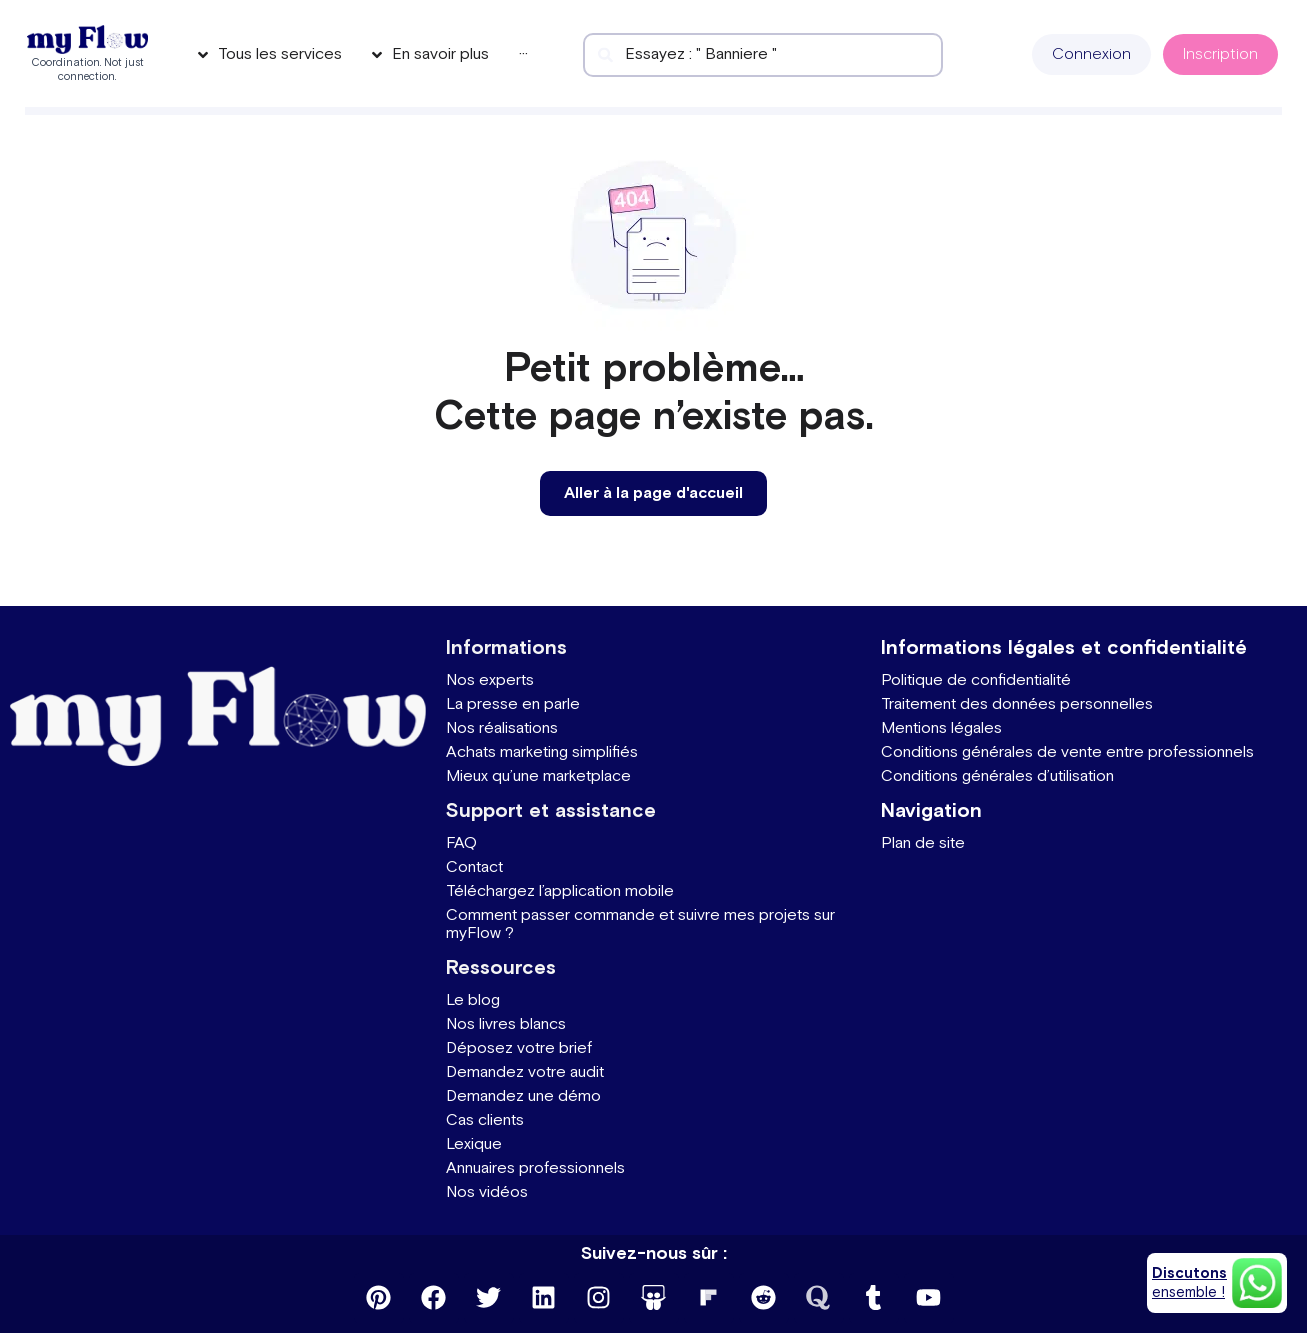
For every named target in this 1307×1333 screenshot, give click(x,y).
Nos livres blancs (506, 1024)
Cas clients (485, 1120)
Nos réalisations (502, 728)
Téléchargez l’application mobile (560, 891)
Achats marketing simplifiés (542, 752)
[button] (1091, 54)
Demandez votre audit (525, 1072)
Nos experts (490, 680)
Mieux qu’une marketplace (538, 776)
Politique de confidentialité (976, 680)
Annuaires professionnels (535, 1168)
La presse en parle (513, 704)
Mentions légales (941, 728)
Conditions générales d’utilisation (997, 776)
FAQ (461, 843)
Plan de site (923, 843)
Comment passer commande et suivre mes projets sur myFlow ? (640, 924)
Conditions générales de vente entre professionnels (1067, 752)
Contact (474, 867)
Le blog (473, 1000)
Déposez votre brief (519, 1048)
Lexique (474, 1144)
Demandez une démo (523, 1096)
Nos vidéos (487, 1192)
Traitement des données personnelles (1017, 704)
